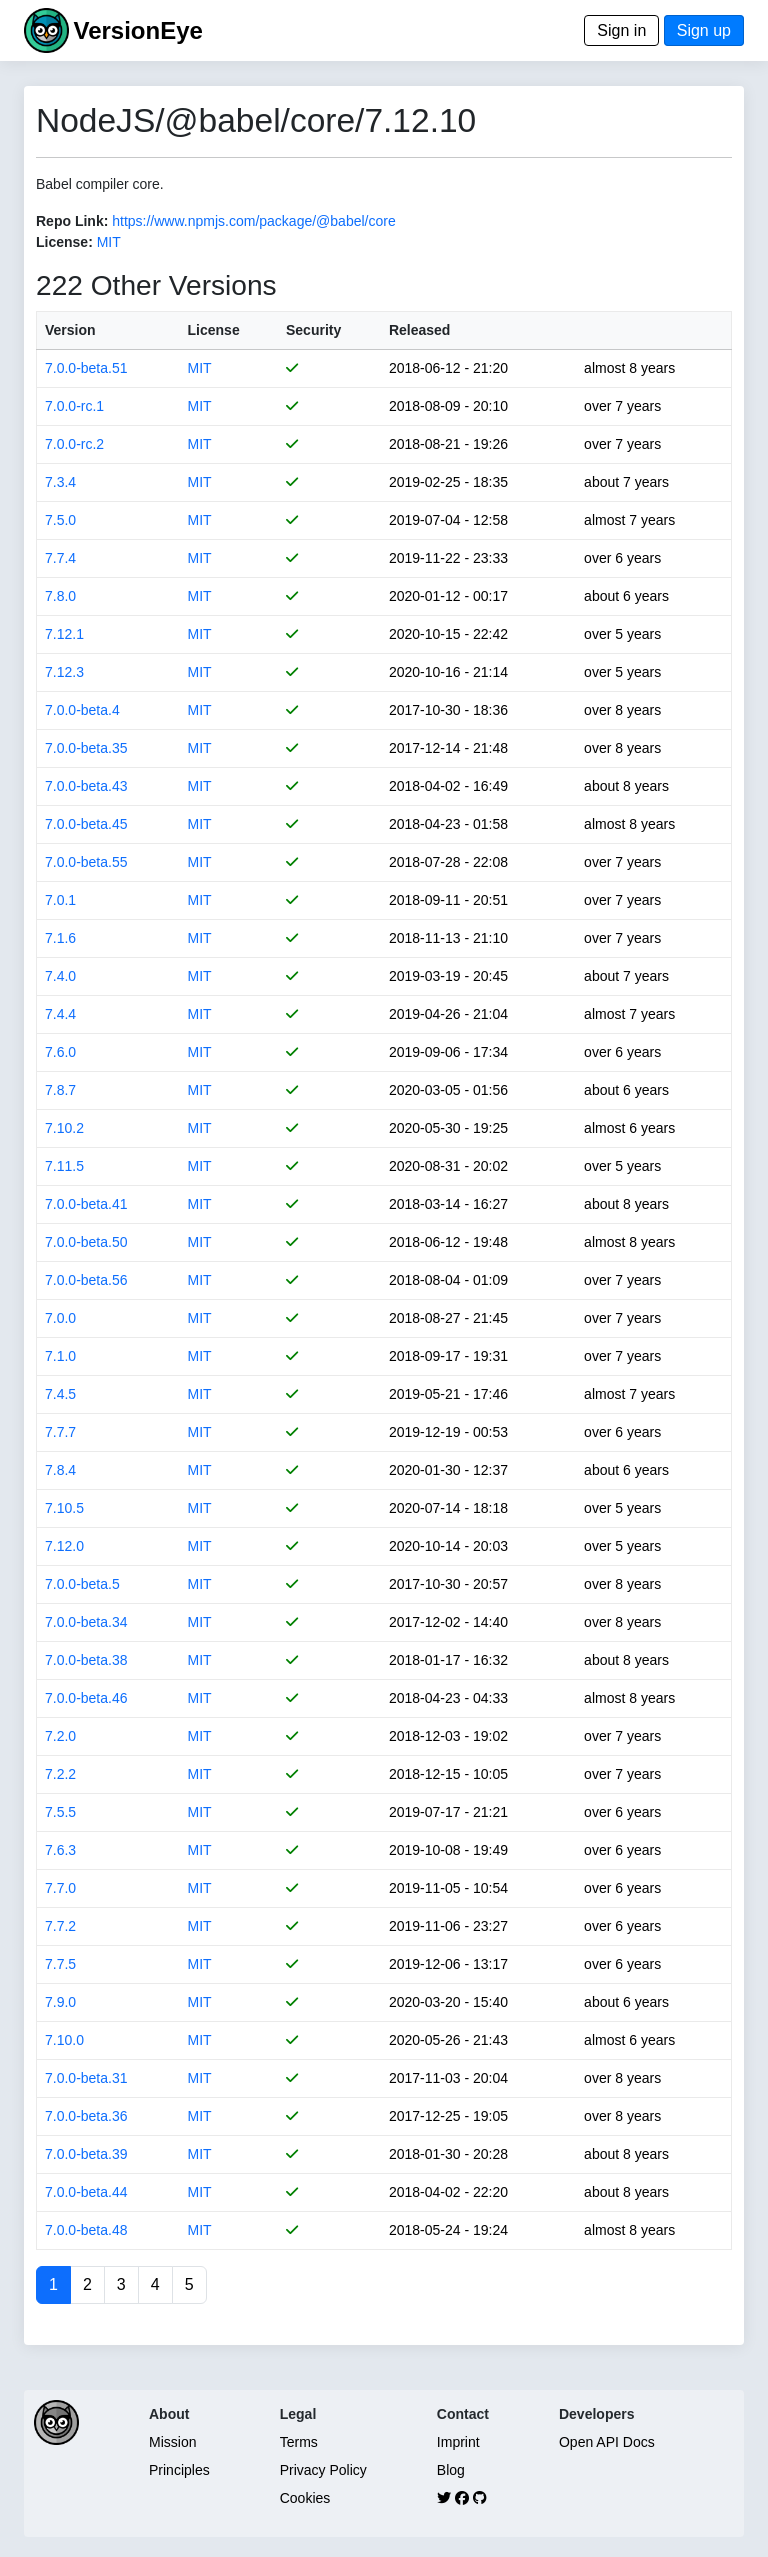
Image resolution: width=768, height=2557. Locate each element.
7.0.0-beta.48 (86, 2230)
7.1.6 (60, 938)
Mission (172, 2442)
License (214, 330)
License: (64, 242)
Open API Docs (607, 2442)
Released (419, 330)
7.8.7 (60, 1090)
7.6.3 (60, 1850)
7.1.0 (60, 1356)
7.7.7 (60, 1432)
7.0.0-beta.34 (86, 1622)
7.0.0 (60, 1318)
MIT (109, 242)
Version (70, 330)
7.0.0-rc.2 (74, 444)
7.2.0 (60, 1736)
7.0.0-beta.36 (86, 2116)
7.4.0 (60, 976)
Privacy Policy (323, 2470)
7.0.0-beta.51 (86, 368)
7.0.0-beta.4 (82, 710)
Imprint (458, 2442)
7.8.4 (60, 1470)
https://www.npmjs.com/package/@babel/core (253, 221)
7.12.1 (64, 634)
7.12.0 (64, 1546)
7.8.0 (60, 596)
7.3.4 (60, 482)
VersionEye (137, 30)
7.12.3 (64, 672)
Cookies (305, 2498)
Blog (451, 2470)
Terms (299, 2442)
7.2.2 (60, 1774)
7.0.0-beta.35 (86, 748)
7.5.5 (60, 1812)
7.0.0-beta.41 (86, 1204)
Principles (179, 2470)
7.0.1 (60, 900)
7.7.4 (60, 558)
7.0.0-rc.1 (74, 406)
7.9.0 (60, 2002)
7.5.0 (60, 520)
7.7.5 (60, 1964)
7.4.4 (60, 1014)
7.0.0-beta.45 (86, 824)
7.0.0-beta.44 (86, 2192)
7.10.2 (64, 1128)
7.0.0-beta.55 (86, 862)
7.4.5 (60, 1394)
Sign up (704, 30)
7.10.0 (64, 2040)
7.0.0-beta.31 (86, 2078)
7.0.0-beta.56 (86, 1280)
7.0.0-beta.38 (86, 1660)
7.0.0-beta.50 (86, 1242)
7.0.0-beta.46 (86, 1698)
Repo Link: (72, 221)
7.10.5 (64, 1508)
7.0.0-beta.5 (82, 1584)
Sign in (621, 30)
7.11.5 (64, 1166)
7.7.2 (60, 1926)
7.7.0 (60, 1888)
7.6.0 (60, 1052)
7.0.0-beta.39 (86, 2154)
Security (313, 330)
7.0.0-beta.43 (86, 786)
